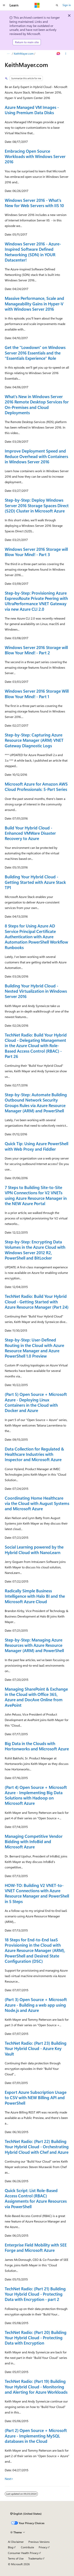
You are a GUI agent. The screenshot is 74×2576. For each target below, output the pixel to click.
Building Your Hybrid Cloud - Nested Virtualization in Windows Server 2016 (36, 991)
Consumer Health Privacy (23, 2553)
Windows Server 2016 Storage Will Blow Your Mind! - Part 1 (37, 693)
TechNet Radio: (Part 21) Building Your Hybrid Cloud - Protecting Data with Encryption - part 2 (35, 2294)
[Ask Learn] (58, 53)
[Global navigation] (4, 5)
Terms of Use (15, 2558)
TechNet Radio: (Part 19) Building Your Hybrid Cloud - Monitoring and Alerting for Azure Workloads (36, 2386)
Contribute (27, 2547)
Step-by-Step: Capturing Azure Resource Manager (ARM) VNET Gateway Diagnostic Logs (34, 740)
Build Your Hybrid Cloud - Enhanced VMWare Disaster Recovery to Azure (30, 833)
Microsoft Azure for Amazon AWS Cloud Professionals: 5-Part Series (36, 786)
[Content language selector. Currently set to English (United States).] (26, 2514)
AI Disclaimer (16, 2542)
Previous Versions (39, 2542)
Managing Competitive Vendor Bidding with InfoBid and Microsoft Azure (34, 1841)
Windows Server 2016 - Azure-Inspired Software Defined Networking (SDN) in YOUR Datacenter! (33, 252)
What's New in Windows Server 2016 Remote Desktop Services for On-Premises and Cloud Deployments (37, 404)
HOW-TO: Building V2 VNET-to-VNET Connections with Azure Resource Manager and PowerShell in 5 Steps (37, 1893)
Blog (10, 2547)
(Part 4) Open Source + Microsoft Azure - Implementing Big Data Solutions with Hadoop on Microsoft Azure (36, 1795)
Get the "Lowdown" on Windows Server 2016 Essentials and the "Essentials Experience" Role (35, 352)
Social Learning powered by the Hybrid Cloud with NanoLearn (34, 1549)
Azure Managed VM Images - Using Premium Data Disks (32, 109)
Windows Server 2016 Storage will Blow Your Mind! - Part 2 (36, 649)
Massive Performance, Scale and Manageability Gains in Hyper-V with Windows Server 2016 (34, 303)
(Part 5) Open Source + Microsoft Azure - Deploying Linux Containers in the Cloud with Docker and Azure (36, 1402)
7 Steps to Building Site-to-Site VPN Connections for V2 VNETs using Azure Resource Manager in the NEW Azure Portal (36, 1195)
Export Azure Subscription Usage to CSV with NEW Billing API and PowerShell (36, 2097)
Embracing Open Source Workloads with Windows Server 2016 (35, 156)
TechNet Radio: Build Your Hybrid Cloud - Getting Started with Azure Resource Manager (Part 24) (36, 1301)
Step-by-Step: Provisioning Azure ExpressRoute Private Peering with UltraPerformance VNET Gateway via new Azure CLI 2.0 (36, 601)
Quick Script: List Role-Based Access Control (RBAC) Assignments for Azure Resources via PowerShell (36, 2198)
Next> (9, 2479)
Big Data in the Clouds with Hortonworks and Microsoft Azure (37, 1746)
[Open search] (57, 5)
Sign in (67, 5)
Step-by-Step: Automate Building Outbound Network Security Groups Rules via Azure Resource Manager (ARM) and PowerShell (36, 1102)
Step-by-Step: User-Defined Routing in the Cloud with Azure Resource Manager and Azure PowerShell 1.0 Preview (34, 1348)
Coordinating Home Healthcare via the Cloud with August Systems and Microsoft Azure (37, 1503)
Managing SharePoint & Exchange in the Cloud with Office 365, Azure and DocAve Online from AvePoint (36, 1697)
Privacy (43, 2547)
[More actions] (65, 53)
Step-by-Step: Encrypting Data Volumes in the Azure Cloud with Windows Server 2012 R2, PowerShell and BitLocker (35, 1249)
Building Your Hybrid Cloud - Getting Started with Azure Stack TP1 (35, 882)
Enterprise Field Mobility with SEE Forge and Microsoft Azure (36, 2247)
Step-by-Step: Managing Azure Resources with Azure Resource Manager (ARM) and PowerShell (34, 1645)
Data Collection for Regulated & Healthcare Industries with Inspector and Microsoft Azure (34, 1454)
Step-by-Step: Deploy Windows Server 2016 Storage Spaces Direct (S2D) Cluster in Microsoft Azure (37, 505)
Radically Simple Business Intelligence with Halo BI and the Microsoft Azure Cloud (35, 1596)
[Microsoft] (37, 5)
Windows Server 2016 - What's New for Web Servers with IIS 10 (34, 202)
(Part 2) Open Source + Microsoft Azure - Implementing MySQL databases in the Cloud (36, 2435)
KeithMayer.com (24, 53)
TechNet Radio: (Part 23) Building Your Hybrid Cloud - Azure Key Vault (36, 2048)
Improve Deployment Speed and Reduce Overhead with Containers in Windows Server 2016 (36, 456)
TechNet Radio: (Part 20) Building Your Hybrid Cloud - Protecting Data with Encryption (36, 2337)
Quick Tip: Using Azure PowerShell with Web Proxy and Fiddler (36, 1146)
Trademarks (35, 2558)
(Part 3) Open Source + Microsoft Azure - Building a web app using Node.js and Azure (36, 2005)
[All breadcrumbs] (8, 53)
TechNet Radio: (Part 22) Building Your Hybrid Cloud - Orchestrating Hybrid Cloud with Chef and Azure (37, 2146)
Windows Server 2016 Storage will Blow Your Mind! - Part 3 (36, 551)
